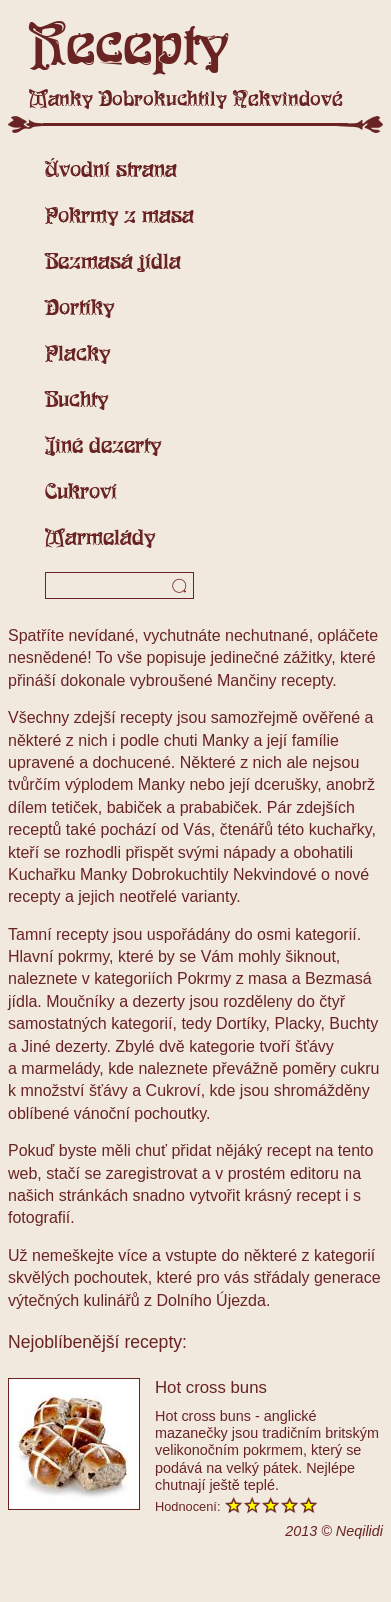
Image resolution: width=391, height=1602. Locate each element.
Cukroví (81, 491)
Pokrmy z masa (119, 215)
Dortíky (79, 307)
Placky (77, 353)
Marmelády (100, 537)
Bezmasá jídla (113, 261)
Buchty (76, 399)
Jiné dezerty (103, 445)
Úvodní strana (111, 169)
